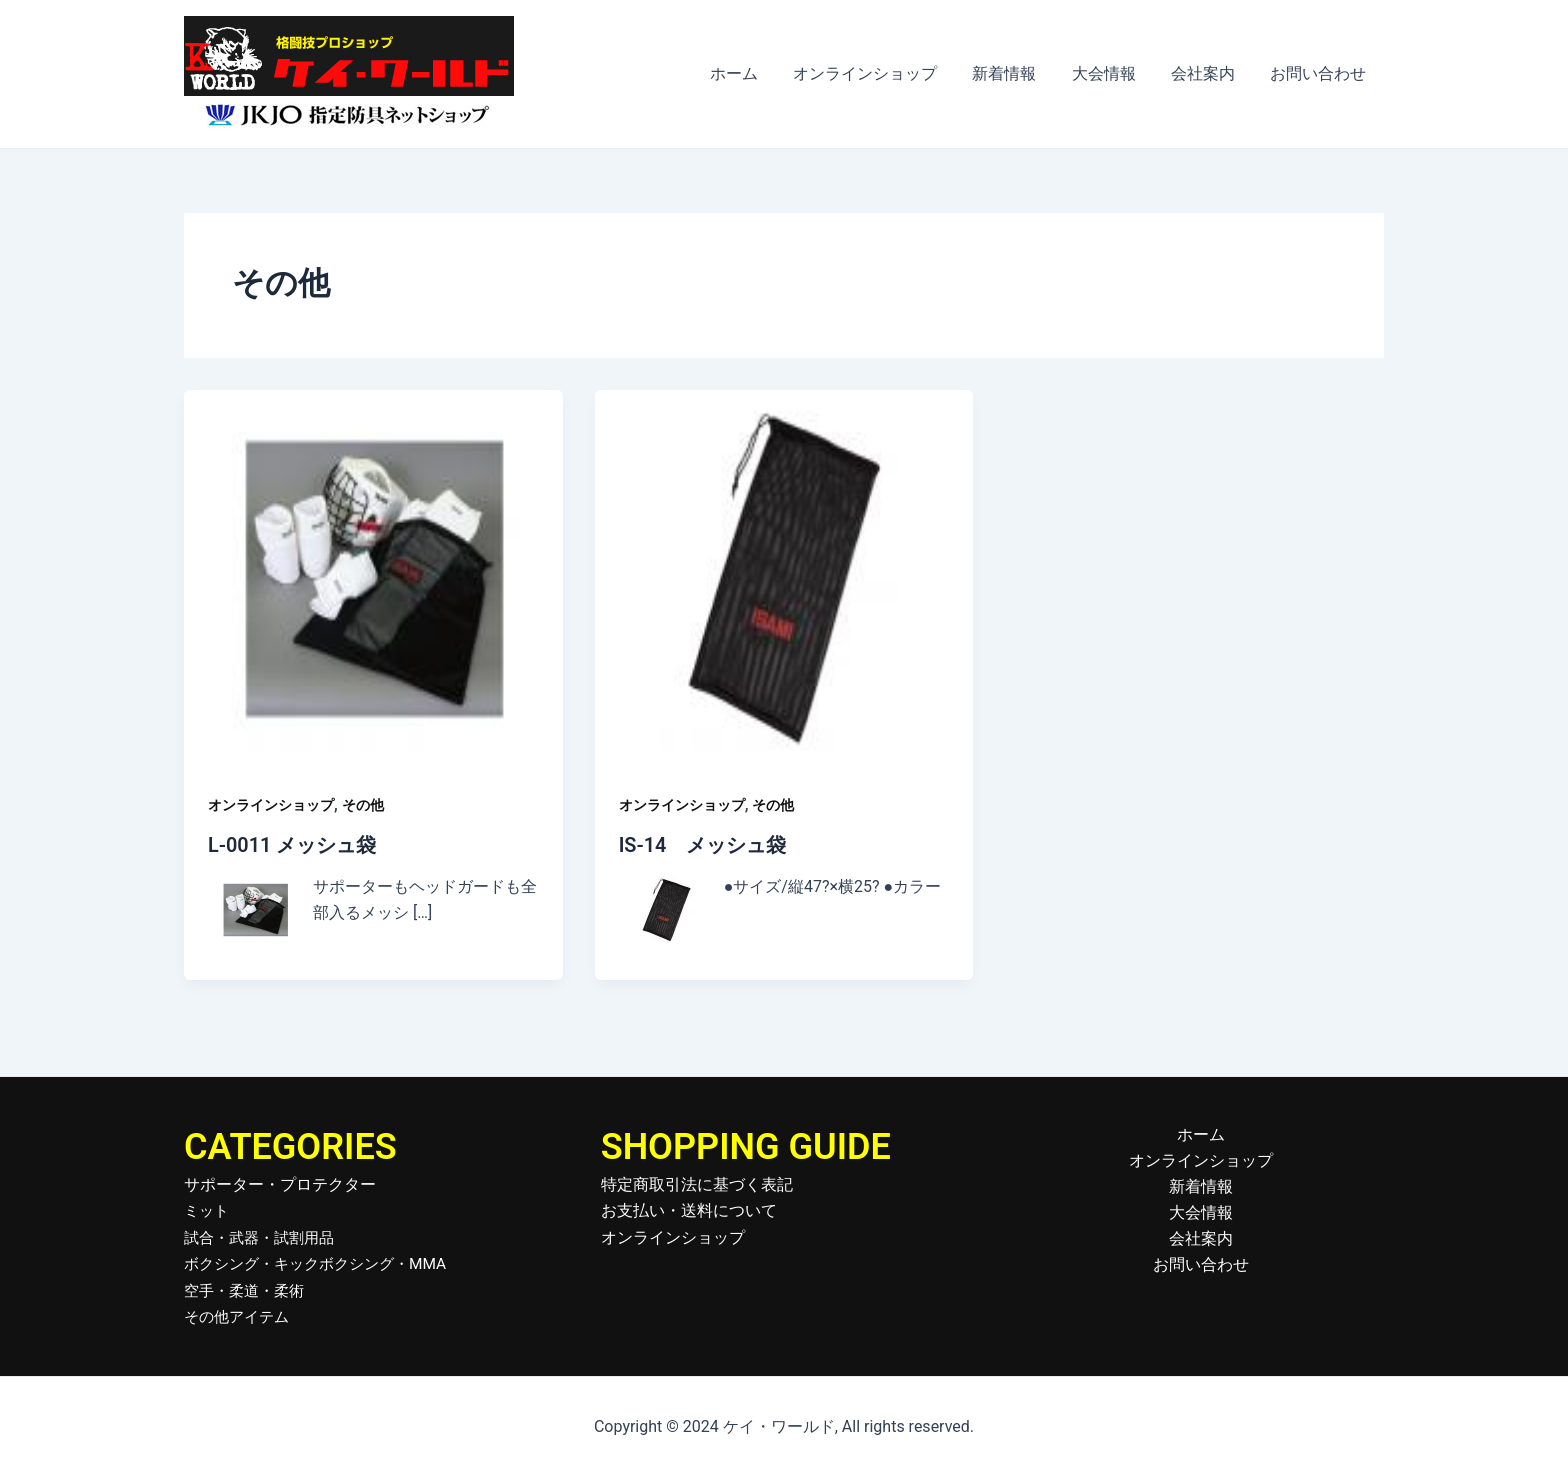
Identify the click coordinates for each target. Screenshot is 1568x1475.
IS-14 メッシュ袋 (703, 845)
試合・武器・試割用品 (264, 1236)
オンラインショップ (880, 73)
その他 (363, 805)
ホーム (752, 73)
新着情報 (1016, 73)
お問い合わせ (1320, 73)
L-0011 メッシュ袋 (292, 845)
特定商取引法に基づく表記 (697, 1183)
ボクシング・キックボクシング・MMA (323, 1262)
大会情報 (1112, 73)
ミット (208, 1209)
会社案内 (1208, 73)
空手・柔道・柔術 (248, 1289)
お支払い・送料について (689, 1209)
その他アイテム (240, 1315)
